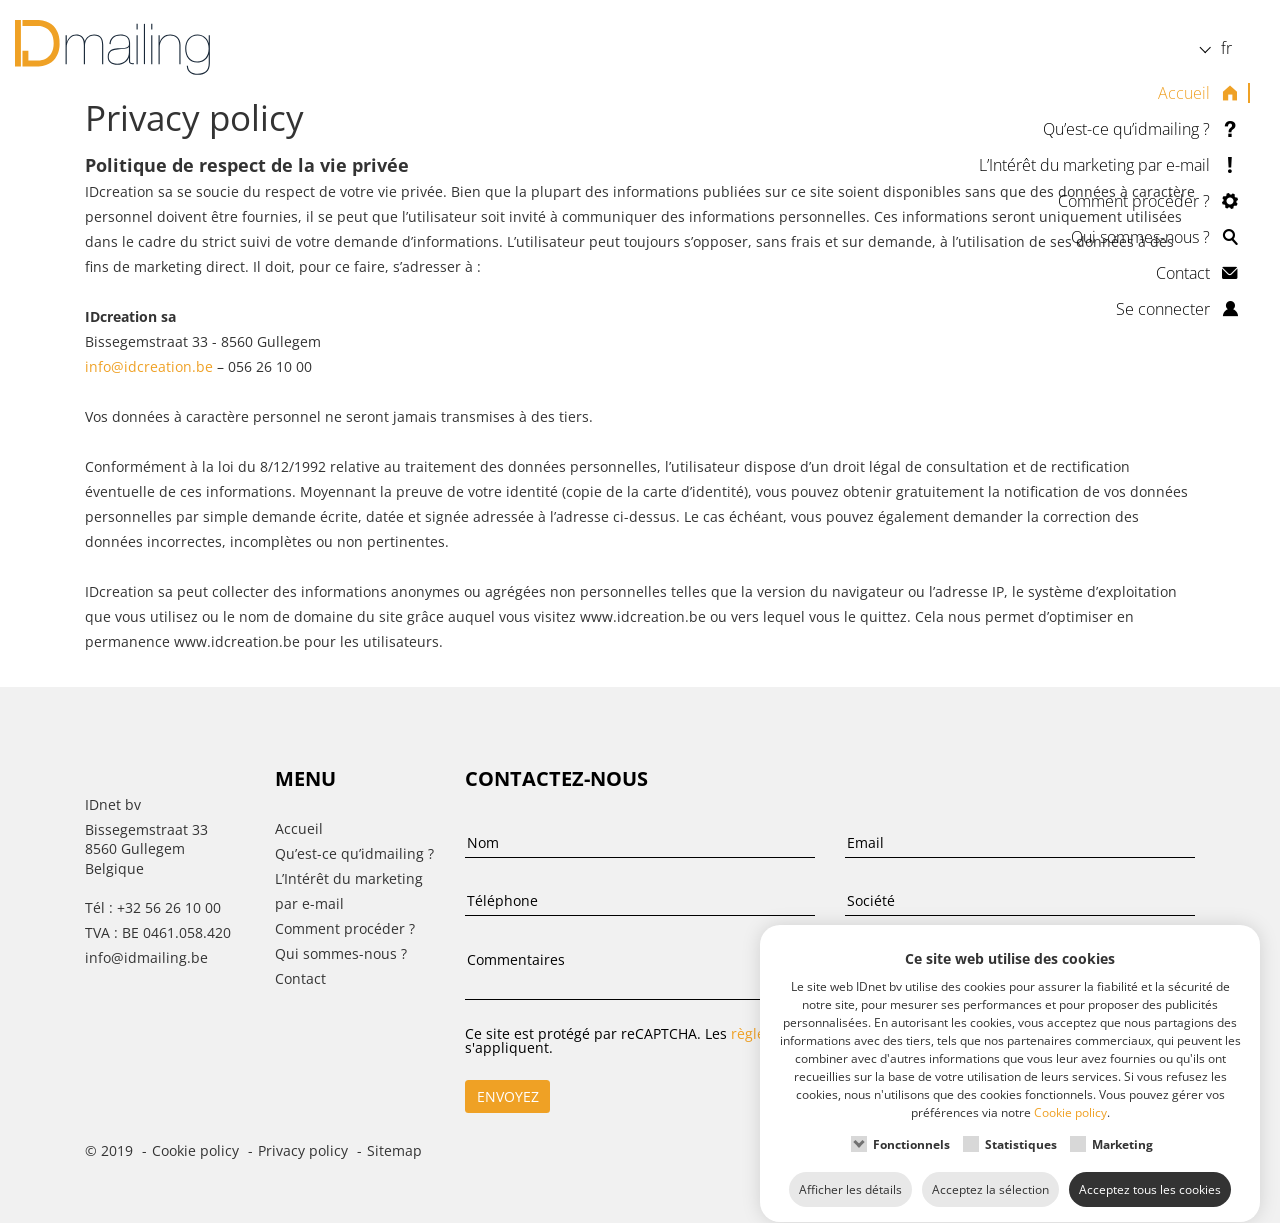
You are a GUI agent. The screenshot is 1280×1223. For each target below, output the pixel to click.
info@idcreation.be (149, 366)
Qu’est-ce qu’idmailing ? (1126, 129)
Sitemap (394, 1150)
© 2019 (109, 1150)
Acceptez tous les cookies (1150, 1170)
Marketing (1122, 1125)
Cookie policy (195, 1150)
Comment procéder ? (1134, 201)
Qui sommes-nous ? (1140, 237)
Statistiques (1021, 1125)
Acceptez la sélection (990, 1170)
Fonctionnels (911, 1125)
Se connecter (1163, 309)
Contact (1183, 273)
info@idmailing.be (146, 957)
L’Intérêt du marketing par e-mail (1094, 165)
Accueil (1184, 93)
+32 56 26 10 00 (169, 907)
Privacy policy (303, 1150)
